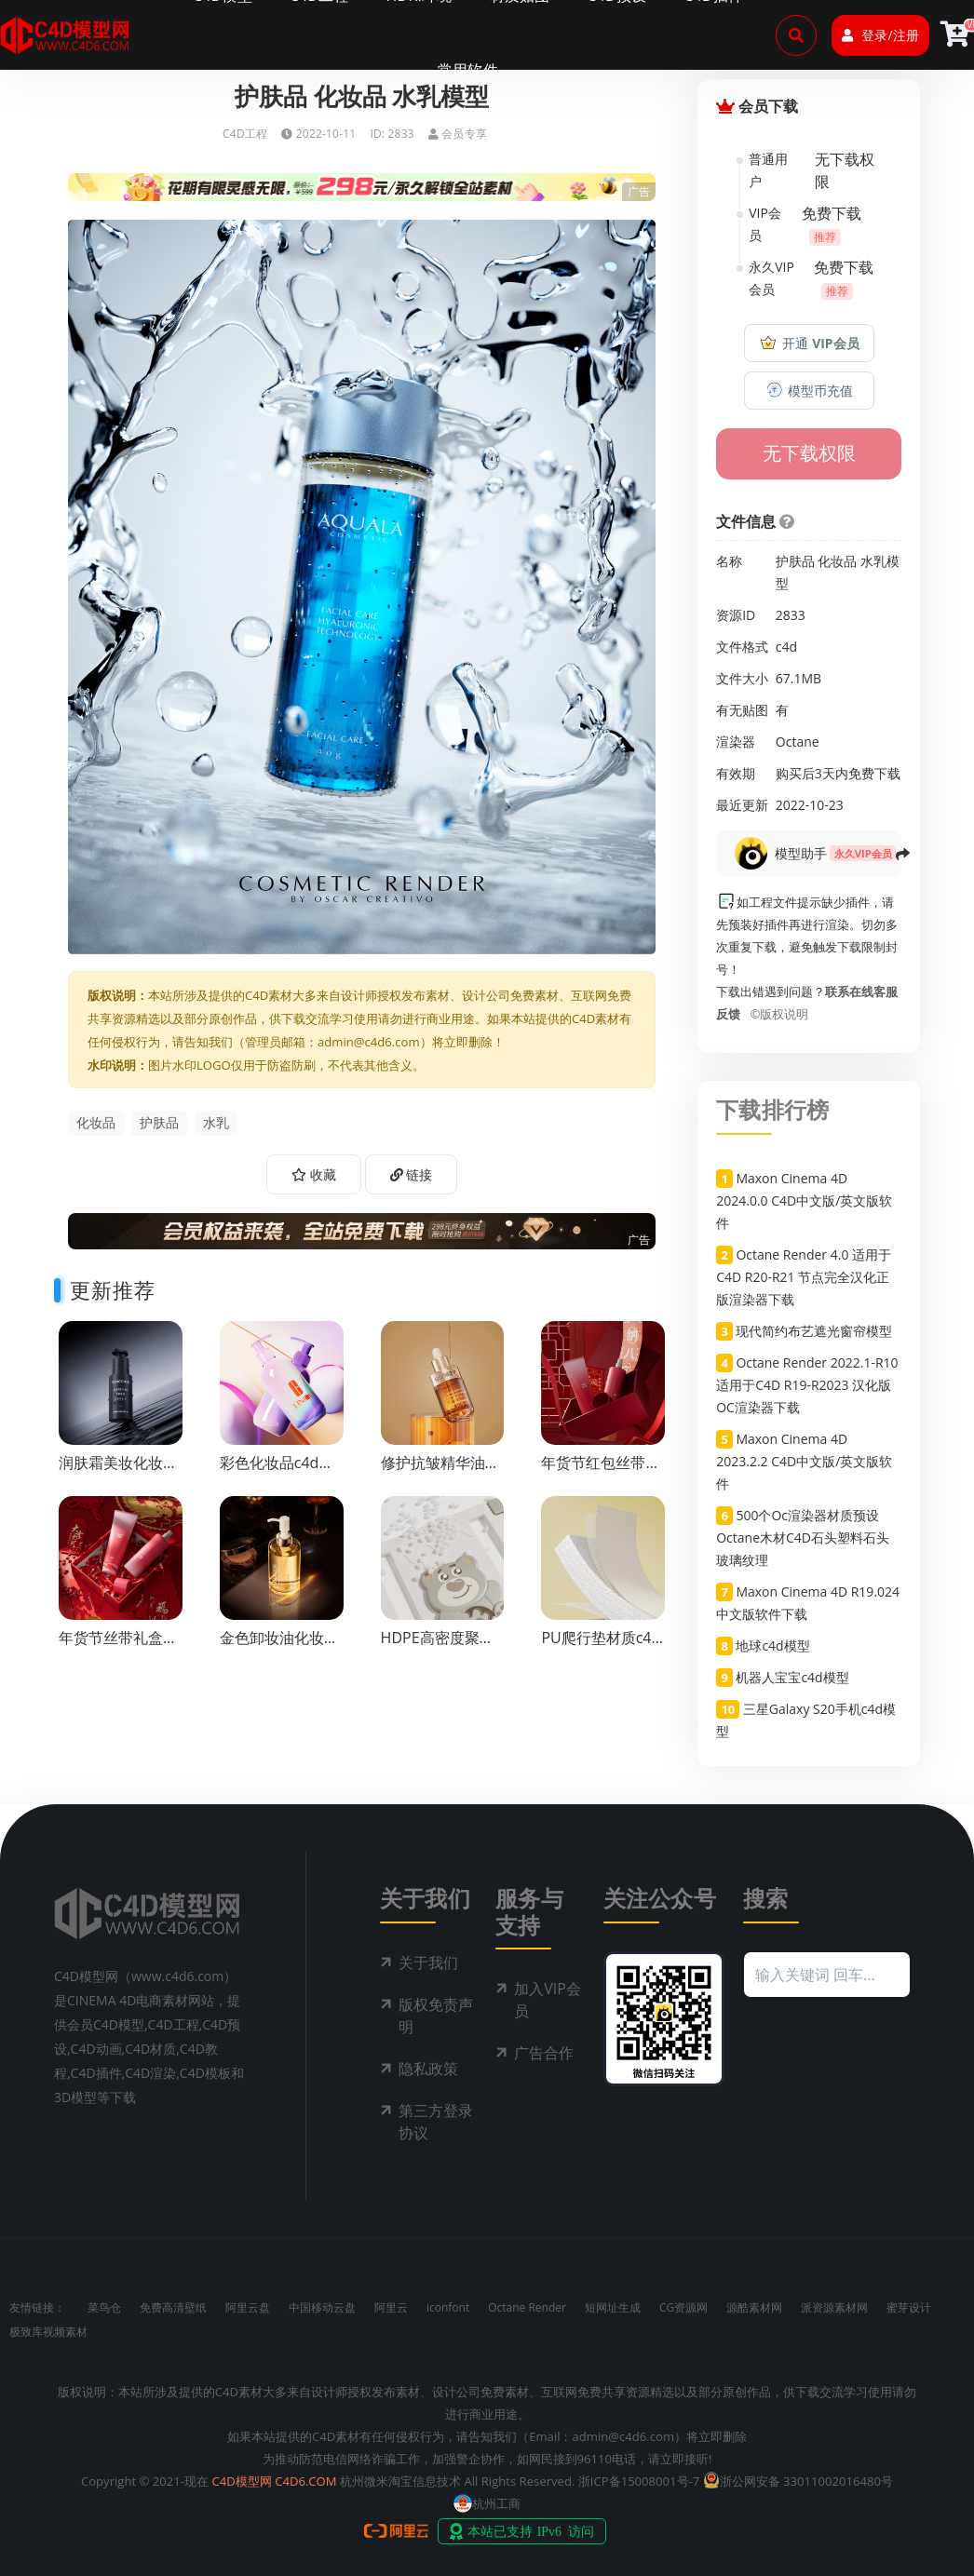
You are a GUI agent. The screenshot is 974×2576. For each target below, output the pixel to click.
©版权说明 (776, 1013)
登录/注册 (880, 35)
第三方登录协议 (436, 2121)
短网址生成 (613, 2307)
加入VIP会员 (547, 1999)
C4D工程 (245, 134)
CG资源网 (683, 2307)
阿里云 (391, 2307)
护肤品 (159, 1122)
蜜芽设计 (908, 2307)
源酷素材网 (754, 2307)
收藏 (313, 1174)
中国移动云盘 (322, 2307)
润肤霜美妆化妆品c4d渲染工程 (118, 1471)
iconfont (447, 2307)
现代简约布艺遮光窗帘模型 (814, 1331)
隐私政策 (428, 2068)
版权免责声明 (436, 2015)
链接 (411, 1174)
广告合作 (544, 2053)
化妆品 (95, 1122)
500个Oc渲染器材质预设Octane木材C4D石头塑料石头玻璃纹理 (802, 1537)
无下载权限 (809, 452)
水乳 (216, 1122)
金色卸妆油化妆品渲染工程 (279, 1646)
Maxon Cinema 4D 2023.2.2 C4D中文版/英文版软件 (804, 1461)
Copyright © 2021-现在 (145, 2481)
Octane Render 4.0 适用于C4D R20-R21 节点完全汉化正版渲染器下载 (803, 1277)
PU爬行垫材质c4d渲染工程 (600, 1646)
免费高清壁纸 (173, 2307)
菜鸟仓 (104, 2307)
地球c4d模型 (772, 1645)
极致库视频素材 (48, 2332)
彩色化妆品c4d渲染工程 (277, 1471)
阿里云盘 (247, 2307)
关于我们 (428, 1962)
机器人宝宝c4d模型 (792, 1677)
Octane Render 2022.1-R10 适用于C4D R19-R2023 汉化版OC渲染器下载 (807, 1385)
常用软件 (468, 70)
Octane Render (527, 2307)
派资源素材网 (834, 2307)
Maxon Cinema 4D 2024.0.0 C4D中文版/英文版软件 (804, 1200)
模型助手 (801, 853)
